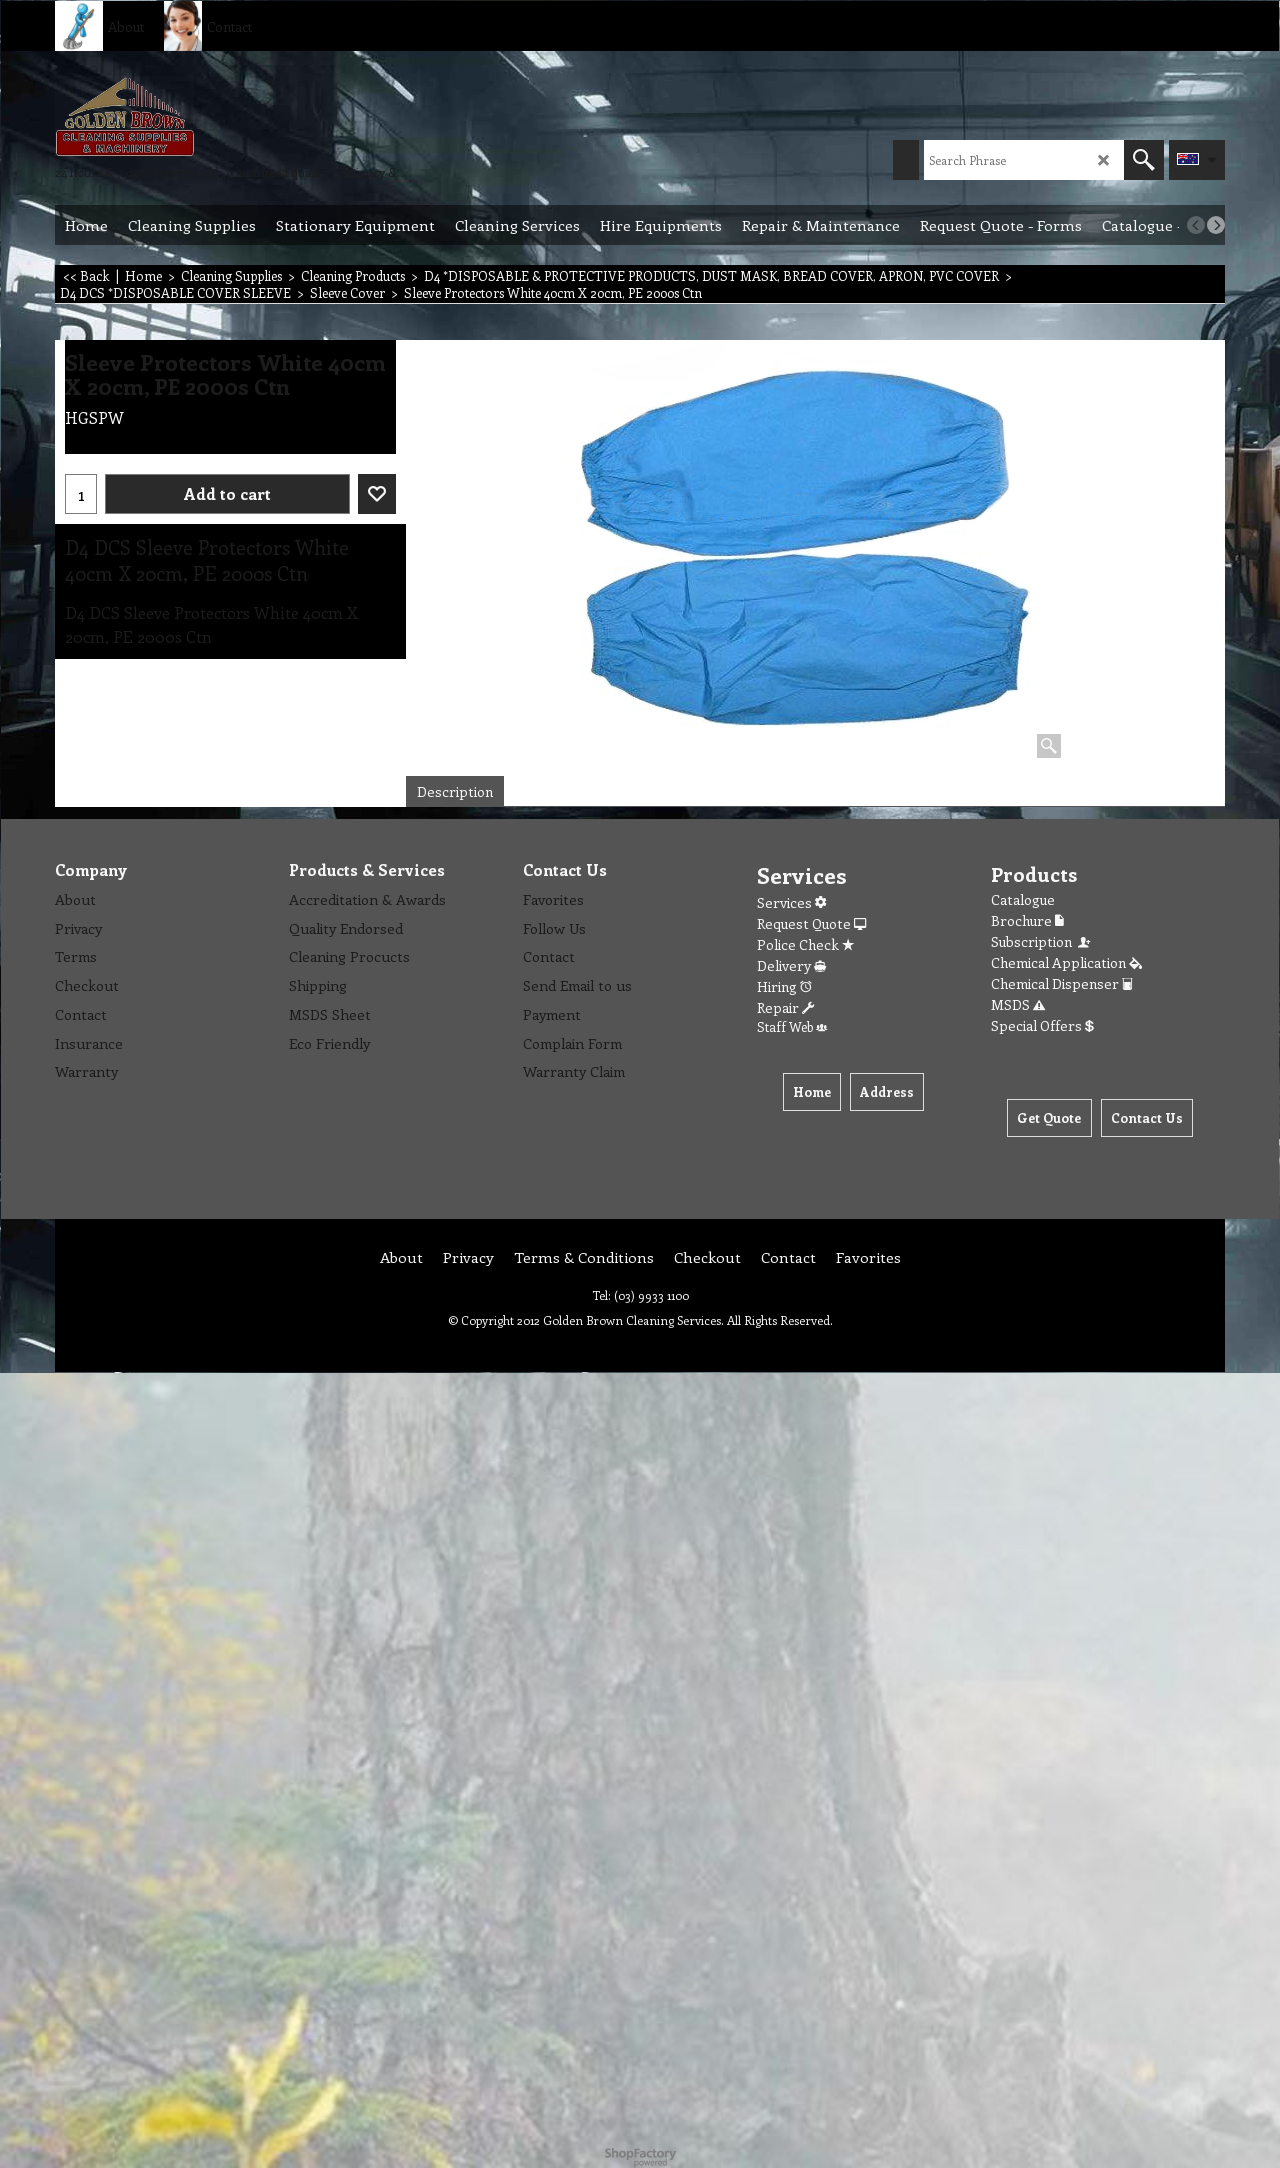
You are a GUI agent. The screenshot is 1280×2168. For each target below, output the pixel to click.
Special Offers (1042, 1025)
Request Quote (811, 923)
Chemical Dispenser (1062, 983)
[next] (1216, 225)
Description (455, 791)
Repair (785, 1007)
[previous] (1196, 225)
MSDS (1018, 1004)
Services (791, 902)
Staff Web (792, 1026)
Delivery (791, 965)
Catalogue (1023, 899)
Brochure (1027, 920)
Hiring (784, 986)
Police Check (805, 944)
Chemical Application (1066, 962)
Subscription (1042, 941)
